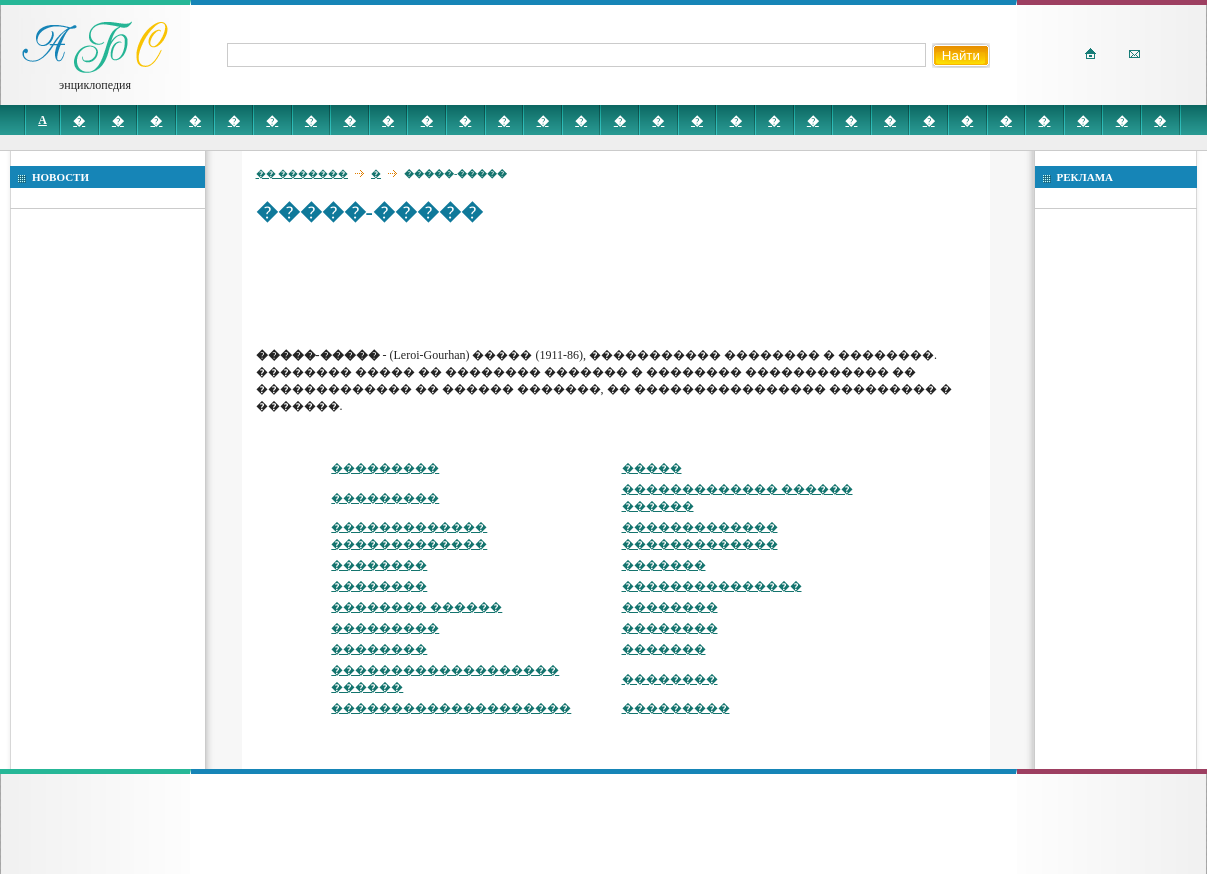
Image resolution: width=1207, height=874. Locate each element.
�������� (379, 565)
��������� (385, 468)
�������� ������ (416, 607)
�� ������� (302, 173)
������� (664, 565)
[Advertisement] (620, 285)
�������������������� (451, 708)
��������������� (712, 586)
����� (652, 468)
